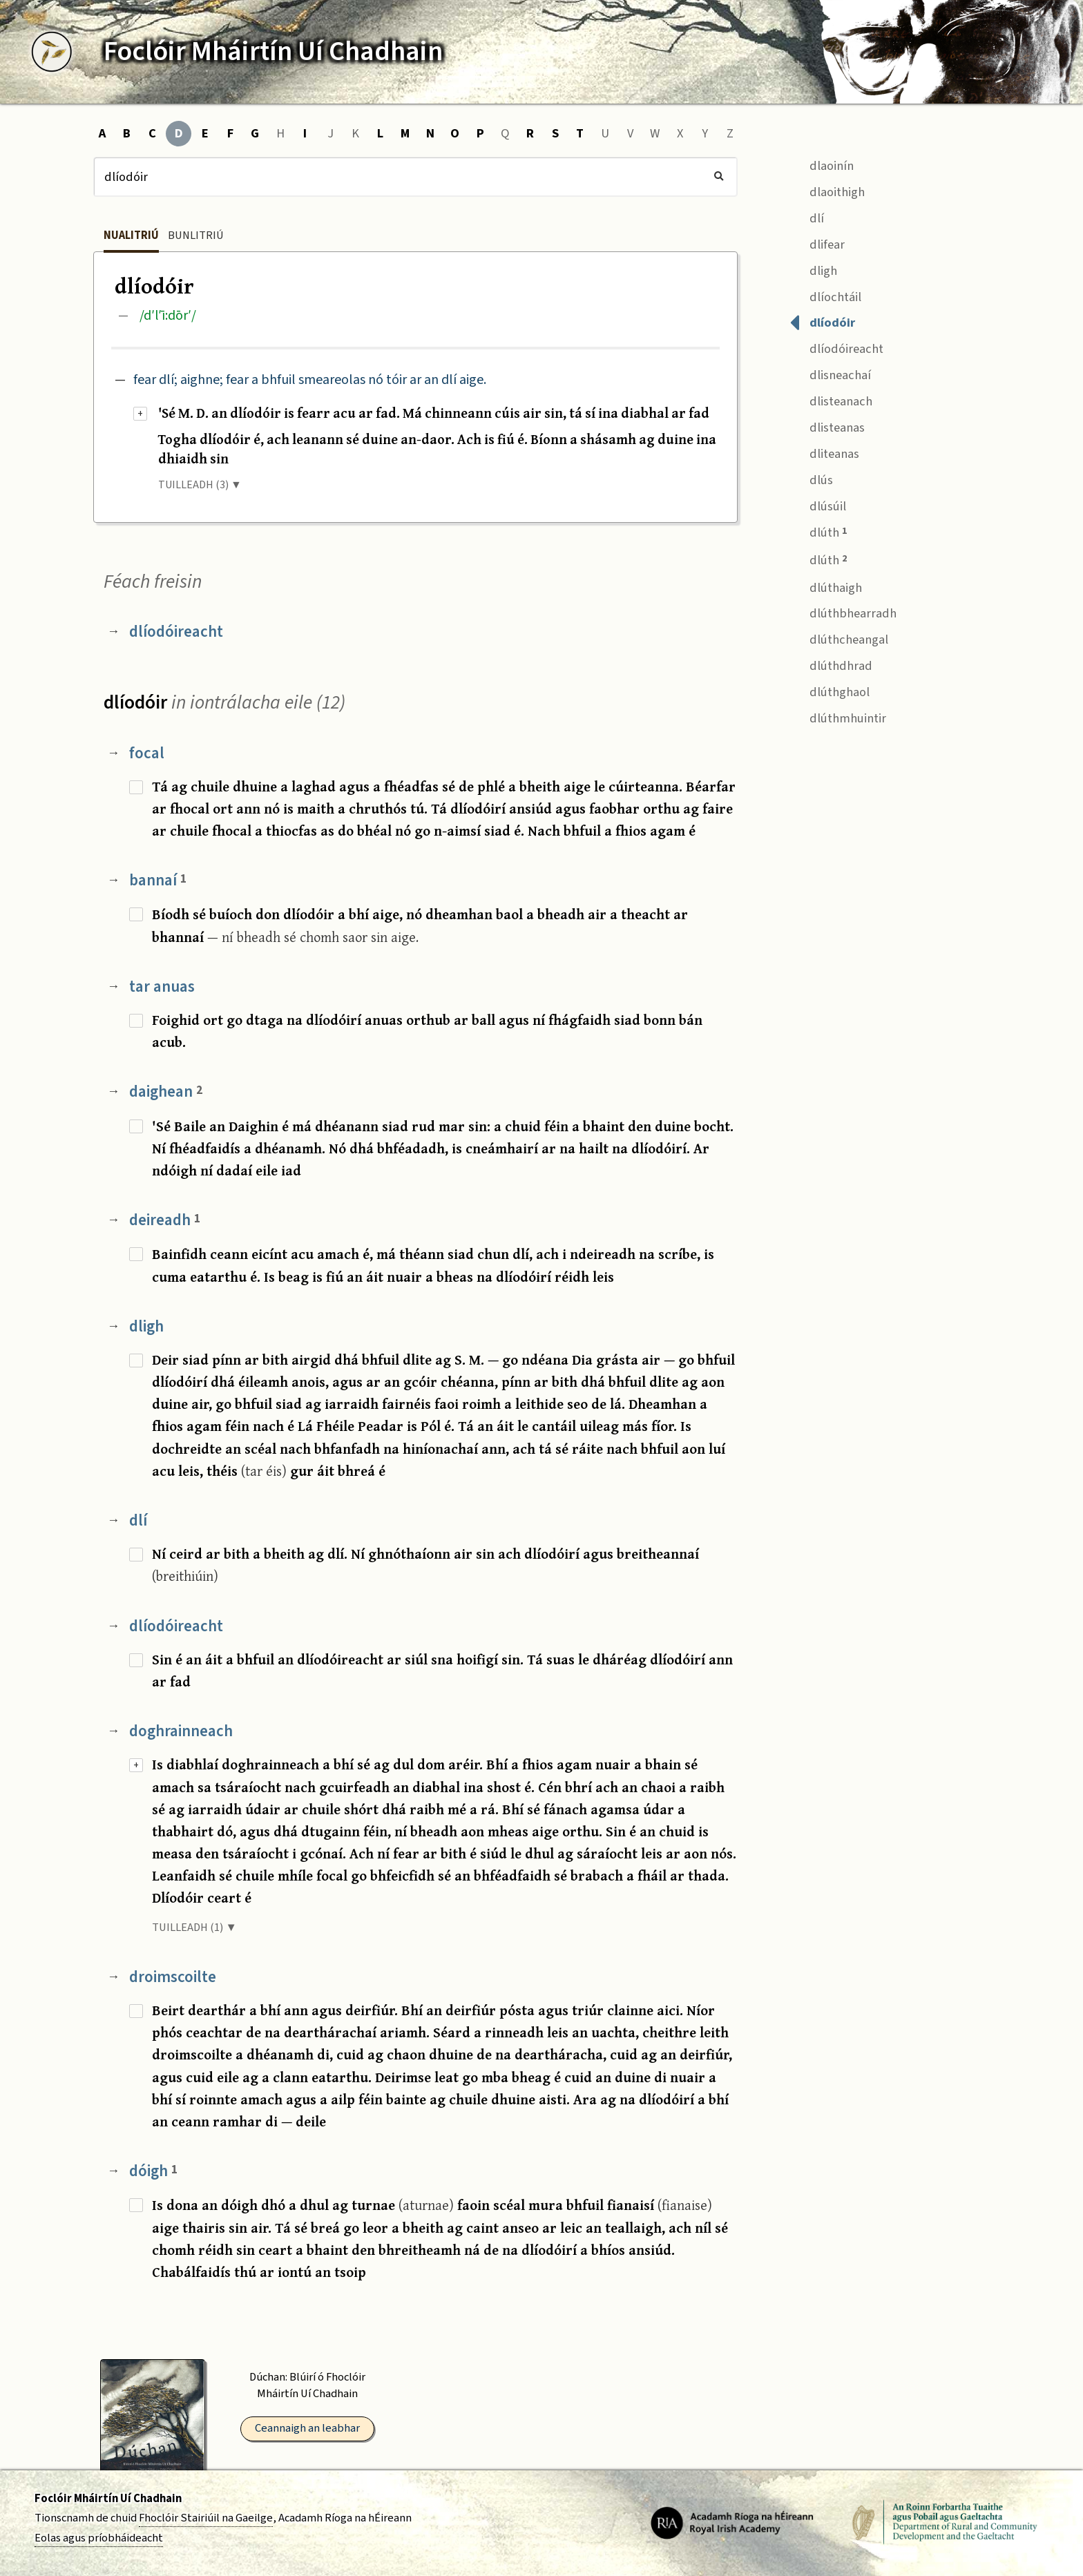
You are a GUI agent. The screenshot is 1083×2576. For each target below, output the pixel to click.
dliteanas (824, 452)
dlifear (817, 242)
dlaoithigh (827, 190)
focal (146, 753)
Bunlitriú (196, 235)
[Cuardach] (415, 177)
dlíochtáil (825, 295)
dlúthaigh (825, 586)
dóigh (153, 2171)
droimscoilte (172, 1976)
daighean (165, 1091)
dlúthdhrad (830, 664)
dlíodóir (822, 321)
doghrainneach (181, 1731)
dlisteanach (830, 400)
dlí (138, 1520)
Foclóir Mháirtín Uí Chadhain (108, 2498)
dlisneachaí (830, 374)
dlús (811, 478)
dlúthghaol (829, 690)
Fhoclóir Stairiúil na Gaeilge (206, 2518)
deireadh (164, 1220)
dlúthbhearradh (843, 612)
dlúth (818, 531)
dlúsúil (817, 504)
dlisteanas (827, 425)
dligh (146, 1326)
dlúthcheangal (838, 638)
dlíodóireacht (176, 631)
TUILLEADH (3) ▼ (200, 484)
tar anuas (162, 986)
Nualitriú (131, 235)
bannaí (157, 880)
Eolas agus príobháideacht (99, 2538)
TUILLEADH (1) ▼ (194, 1927)
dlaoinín (821, 164)
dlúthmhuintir (837, 716)
